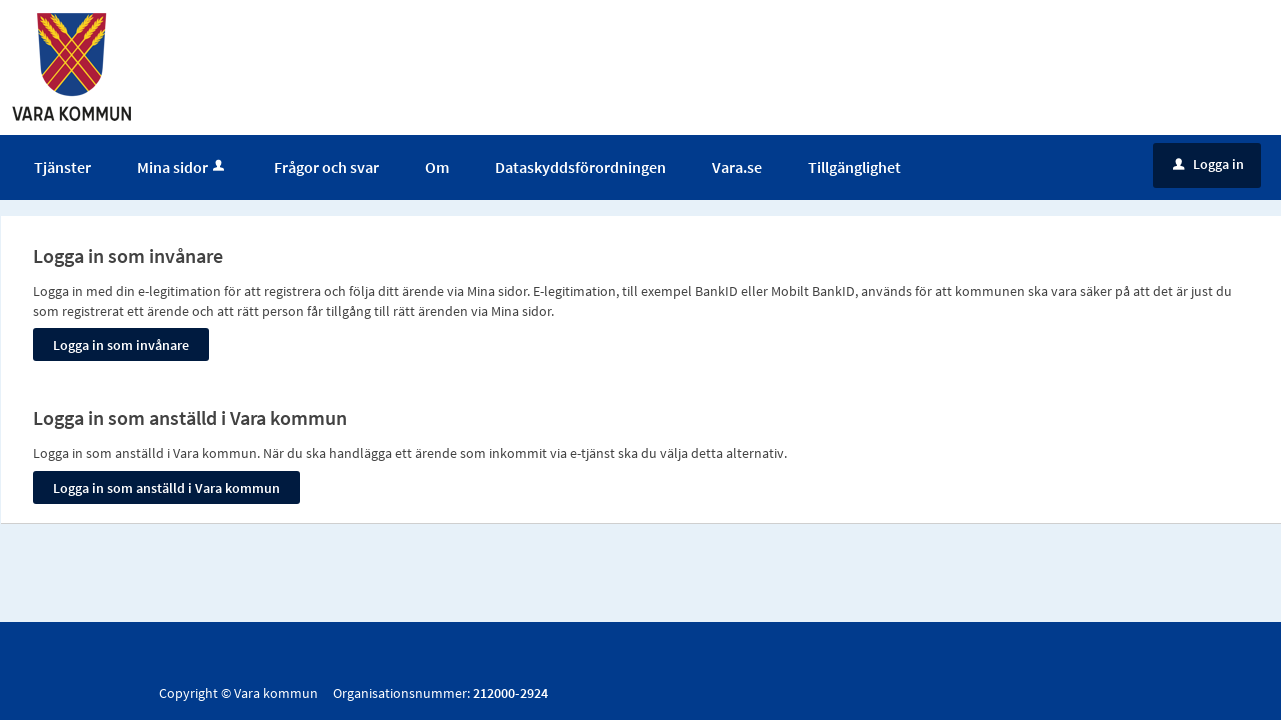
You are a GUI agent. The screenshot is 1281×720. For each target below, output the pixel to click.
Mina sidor (182, 167)
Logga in (1208, 164)
